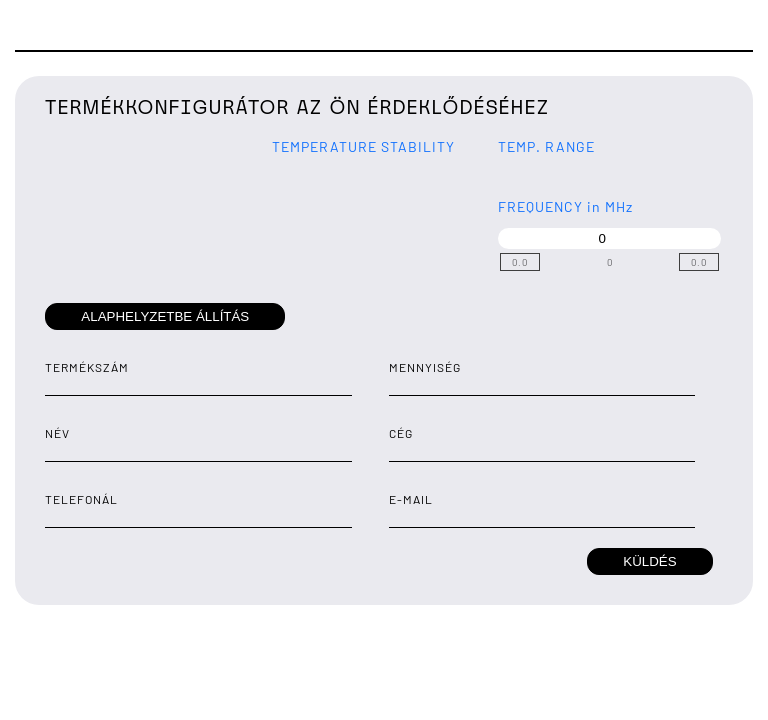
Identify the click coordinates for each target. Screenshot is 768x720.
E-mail (411, 499)
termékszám (87, 367)
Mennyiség (425, 367)
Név (57, 433)
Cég (401, 433)
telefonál (81, 499)
